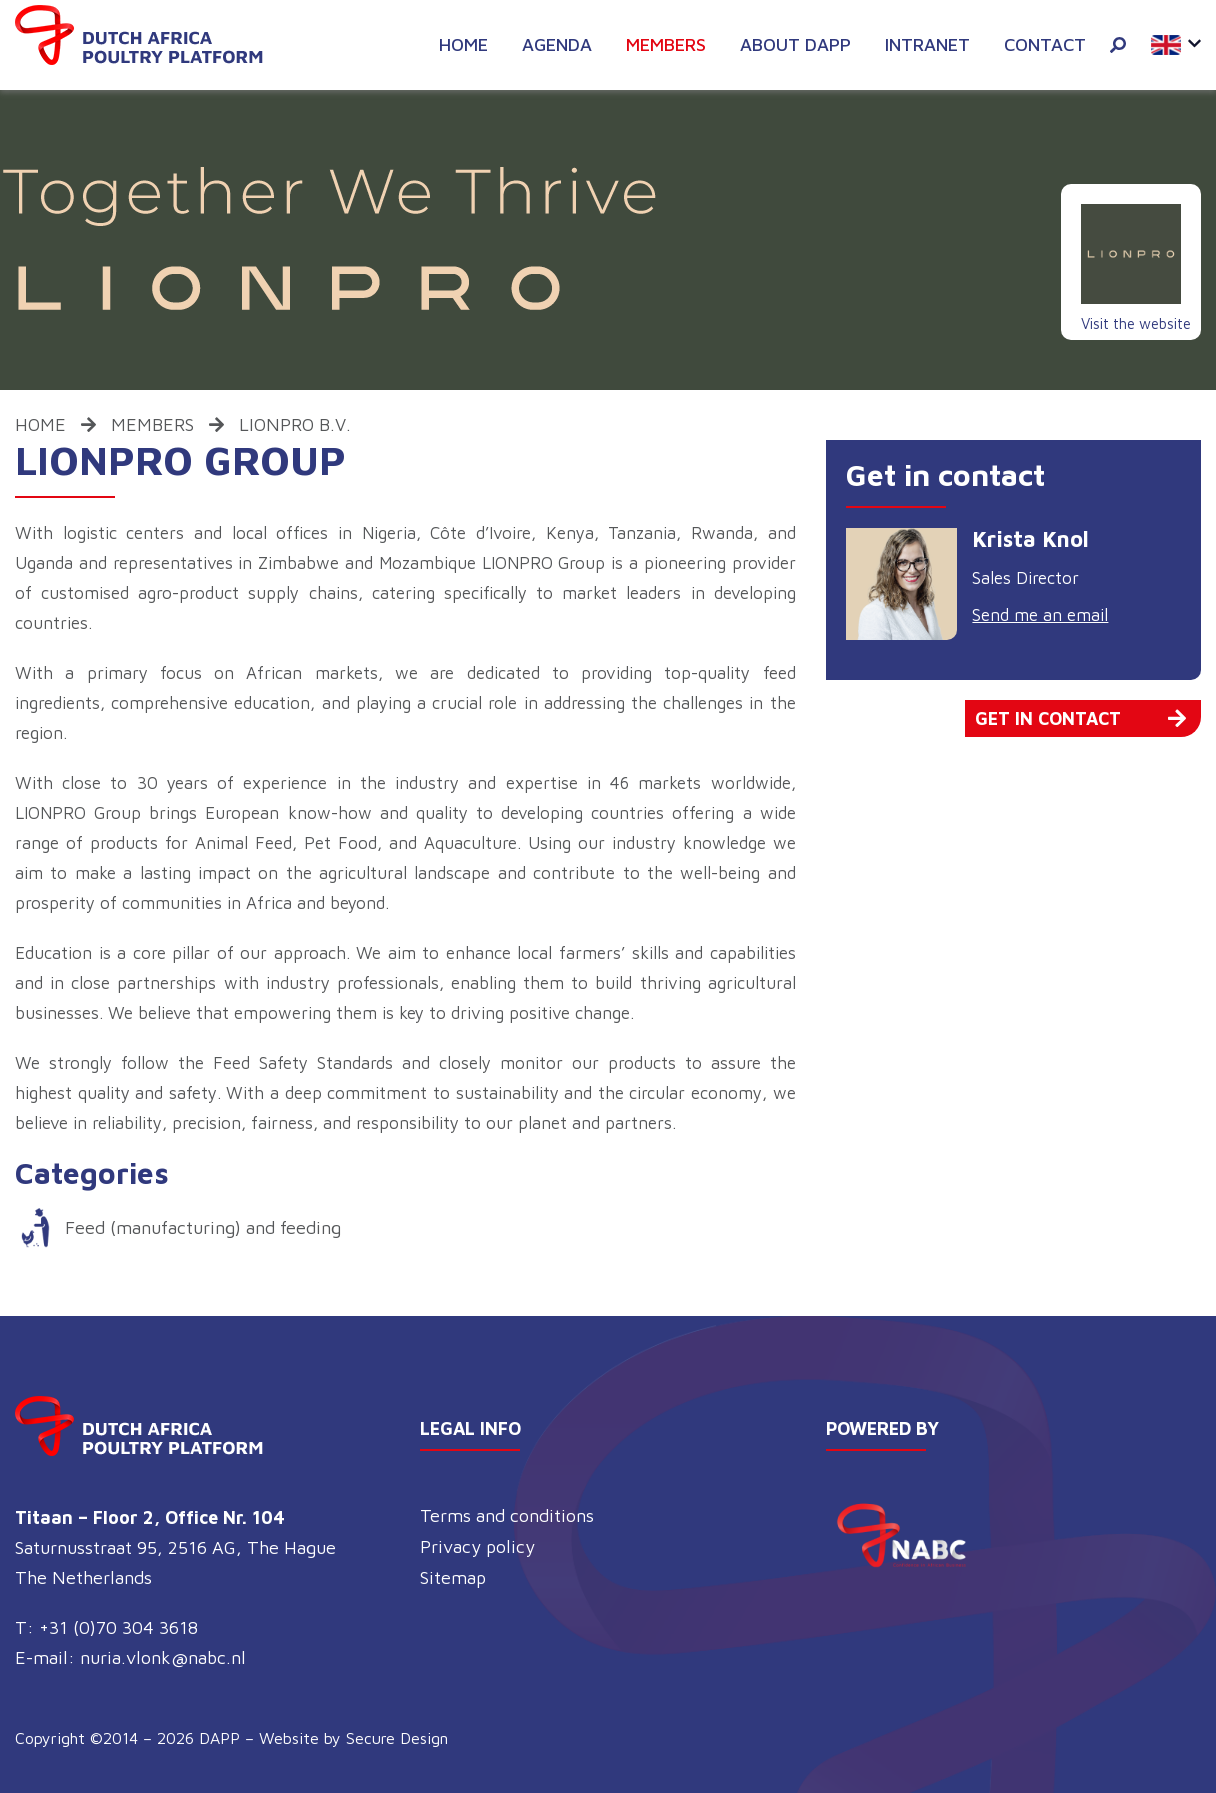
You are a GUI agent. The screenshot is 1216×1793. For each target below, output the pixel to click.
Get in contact (1080, 718)
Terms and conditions (507, 1515)
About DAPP (795, 44)
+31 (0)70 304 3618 (118, 1627)
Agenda (557, 44)
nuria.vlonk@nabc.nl (163, 1657)
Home (463, 44)
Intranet (927, 44)
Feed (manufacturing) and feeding (203, 1227)
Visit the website (1136, 323)
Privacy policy (477, 1546)
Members (666, 44)
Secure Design (397, 1738)
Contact (1045, 44)
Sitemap (453, 1577)
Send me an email (1040, 615)
